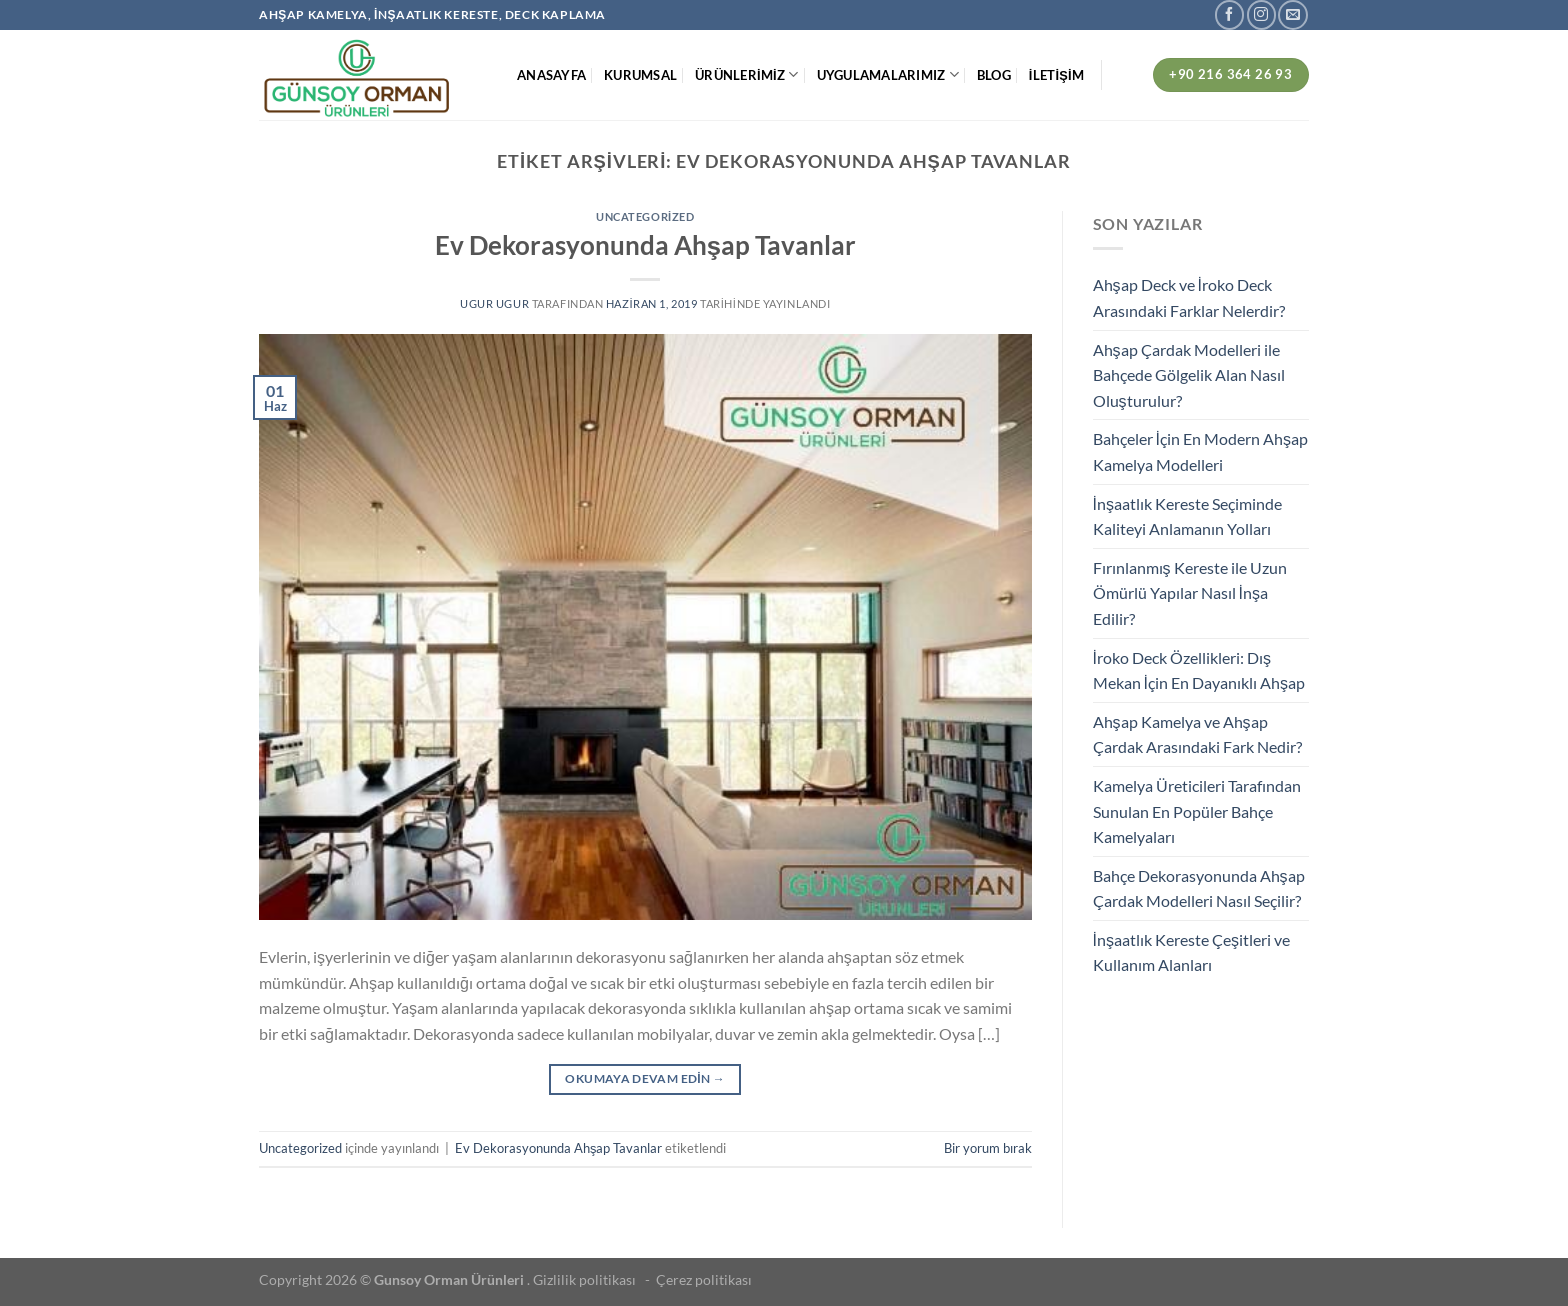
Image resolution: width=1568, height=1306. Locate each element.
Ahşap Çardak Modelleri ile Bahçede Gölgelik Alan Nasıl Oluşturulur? (1189, 375)
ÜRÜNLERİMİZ (746, 74)
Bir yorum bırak (988, 1148)
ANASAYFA (551, 75)
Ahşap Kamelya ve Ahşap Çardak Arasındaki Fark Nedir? (1197, 734)
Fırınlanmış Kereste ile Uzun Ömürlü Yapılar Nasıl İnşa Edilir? (1190, 593)
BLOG (994, 75)
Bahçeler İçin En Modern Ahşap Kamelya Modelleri (1200, 451)
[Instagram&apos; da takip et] (1261, 14)
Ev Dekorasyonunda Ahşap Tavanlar (645, 245)
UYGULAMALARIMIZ (888, 74)
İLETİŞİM (1056, 75)
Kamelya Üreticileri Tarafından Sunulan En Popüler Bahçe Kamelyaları (1197, 811)
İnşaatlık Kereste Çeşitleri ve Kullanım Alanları (1191, 952)
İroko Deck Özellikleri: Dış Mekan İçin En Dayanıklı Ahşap (1199, 670)
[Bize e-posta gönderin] (1292, 14)
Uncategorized (645, 216)
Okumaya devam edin (645, 1078)
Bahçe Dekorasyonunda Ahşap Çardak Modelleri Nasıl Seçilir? (1199, 888)
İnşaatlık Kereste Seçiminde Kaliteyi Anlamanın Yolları (1187, 516)
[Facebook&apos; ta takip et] (1229, 14)
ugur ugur (494, 303)
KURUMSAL (640, 75)
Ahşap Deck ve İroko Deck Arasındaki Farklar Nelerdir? (1189, 297)
